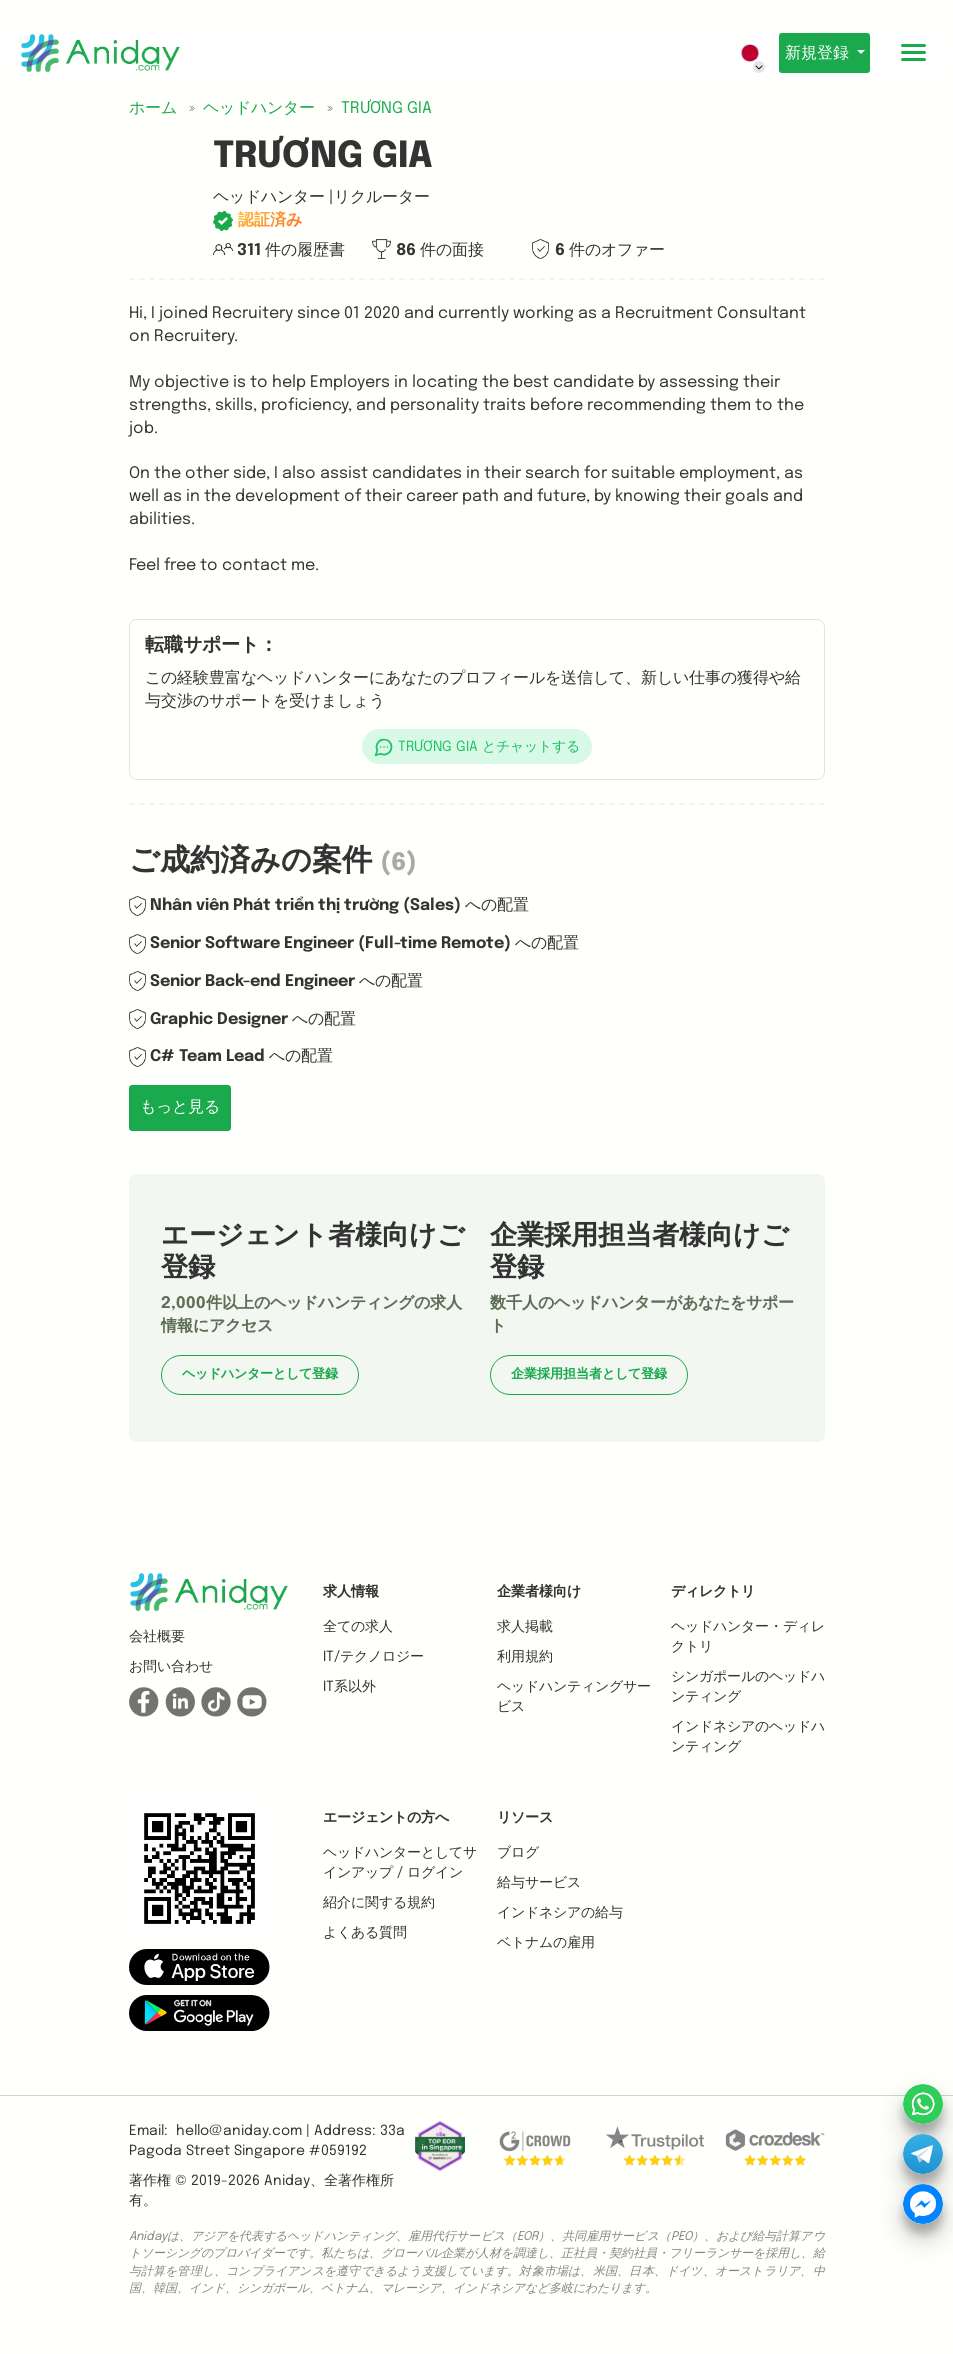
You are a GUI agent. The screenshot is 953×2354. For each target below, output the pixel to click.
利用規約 (525, 1657)
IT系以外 (349, 1687)
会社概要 (157, 1637)
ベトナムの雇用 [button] (546, 1943)
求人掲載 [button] (525, 1627)
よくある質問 (365, 1933)
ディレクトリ (713, 1592)
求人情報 (351, 1592)
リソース (525, 1818)
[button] (477, 746)
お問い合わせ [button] (171, 1667)
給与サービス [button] (539, 1883)
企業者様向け (539, 1592)
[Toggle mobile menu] (913, 53)
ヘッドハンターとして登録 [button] (260, 1374)
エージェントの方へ (386, 1818)
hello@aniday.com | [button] (243, 2131)
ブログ (518, 1853)
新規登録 (811, 53)
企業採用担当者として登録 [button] (589, 1374)
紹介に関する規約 (379, 1903)
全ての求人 (358, 1627)
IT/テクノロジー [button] (373, 1657)
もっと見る (180, 1107)
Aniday (287, 2181)
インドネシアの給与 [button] (560, 1913)
